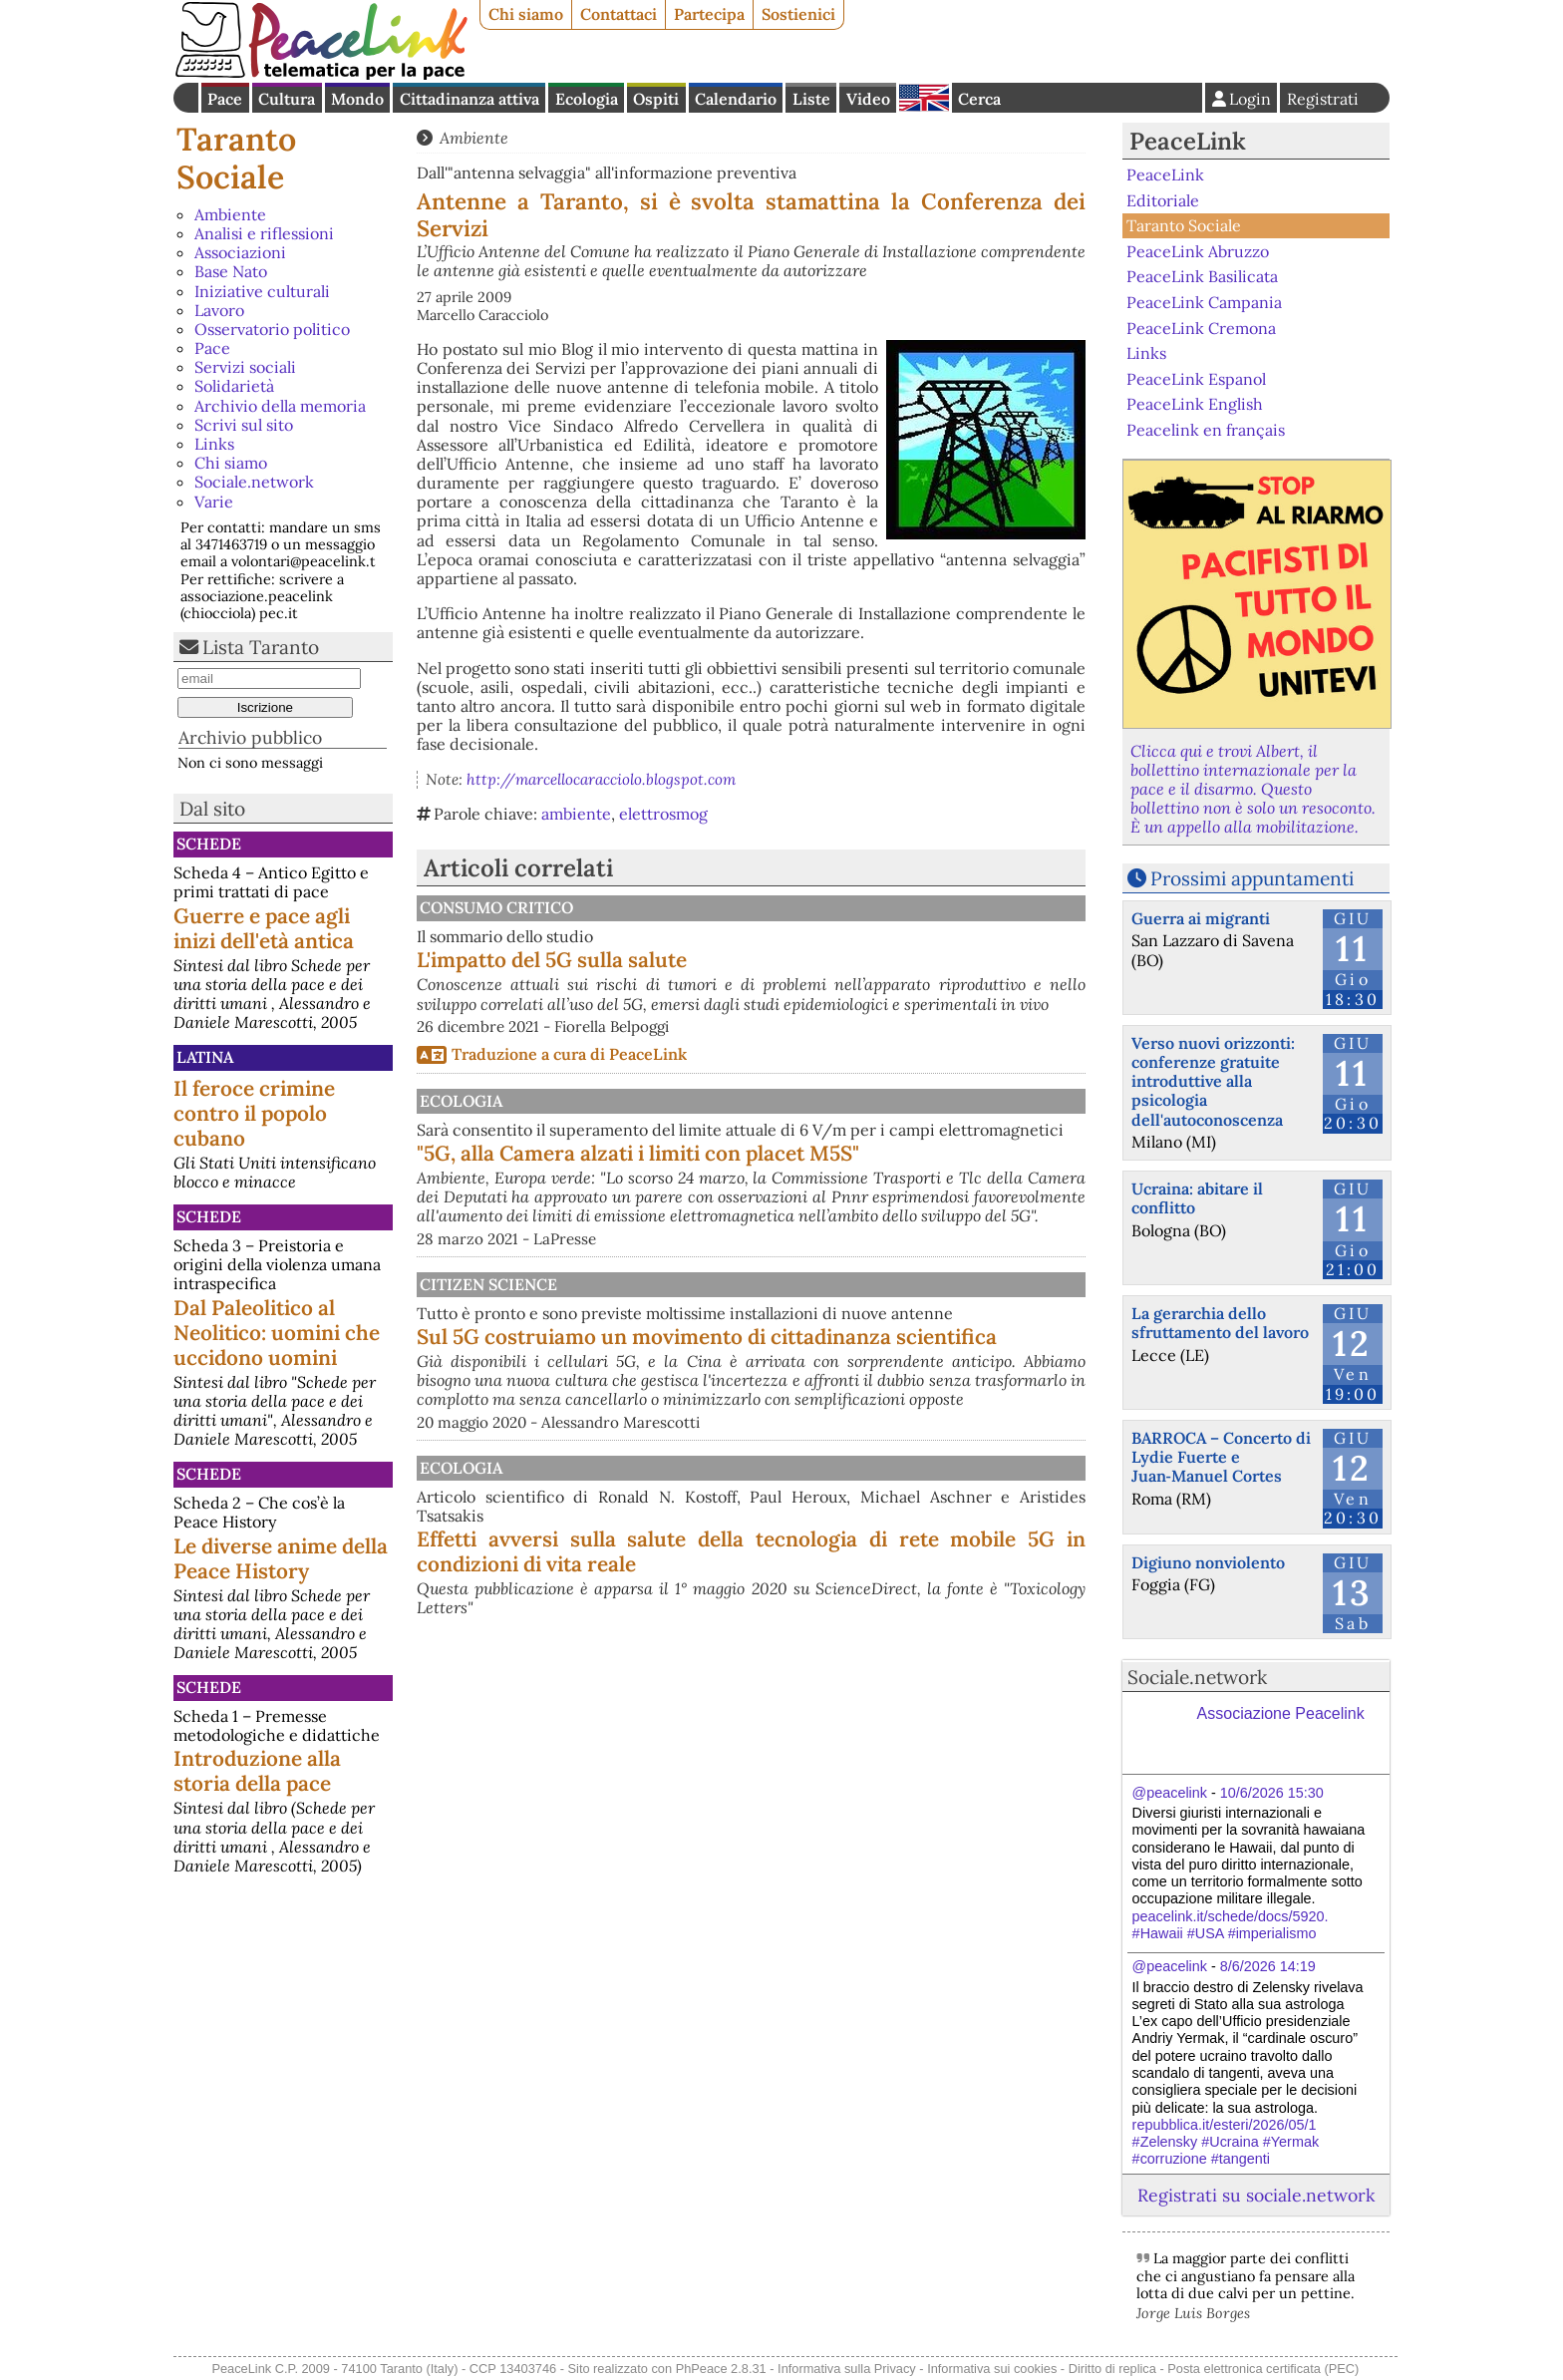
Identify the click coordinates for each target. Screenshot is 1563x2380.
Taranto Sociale (236, 158)
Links (214, 444)
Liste (811, 99)
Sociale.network (254, 482)
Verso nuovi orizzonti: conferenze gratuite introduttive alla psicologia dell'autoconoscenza (1213, 1081)
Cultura (286, 99)
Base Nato (230, 271)
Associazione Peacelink (1281, 1713)
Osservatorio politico (272, 329)
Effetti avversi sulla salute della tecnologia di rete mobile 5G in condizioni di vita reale (855, 1691)
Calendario (736, 99)
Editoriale (1162, 200)
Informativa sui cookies (992, 2368)
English (924, 98)
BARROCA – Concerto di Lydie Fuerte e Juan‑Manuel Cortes (1221, 1457)
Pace (224, 99)
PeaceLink (1187, 141)
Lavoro (219, 310)
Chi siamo (525, 14)
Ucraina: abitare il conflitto (1197, 1198)
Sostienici (798, 14)
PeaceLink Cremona (1201, 327)
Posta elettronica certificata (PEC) (1263, 2368)
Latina (204, 1057)
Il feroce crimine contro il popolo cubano (254, 1113)
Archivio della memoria (280, 406)
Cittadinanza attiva (469, 99)
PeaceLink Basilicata (1202, 276)
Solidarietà (234, 386)
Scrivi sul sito (243, 425)
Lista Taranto (260, 647)
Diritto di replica (1112, 2368)
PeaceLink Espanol (1196, 378)
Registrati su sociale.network (1256, 2195)
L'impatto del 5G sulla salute (759, 959)
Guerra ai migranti (1200, 918)
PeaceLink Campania (1204, 302)
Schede (208, 843)
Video (868, 99)
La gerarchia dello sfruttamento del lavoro (1220, 1322)
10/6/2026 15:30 (1272, 1793)
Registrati (1323, 99)
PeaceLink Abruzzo (1197, 251)
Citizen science (693, 1341)
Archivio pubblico (250, 737)
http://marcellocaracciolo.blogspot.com (601, 779)
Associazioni (240, 252)
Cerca (979, 99)
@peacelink (1169, 1793)
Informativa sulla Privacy (847, 2368)
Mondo (357, 99)
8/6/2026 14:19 (1268, 1966)
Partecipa (709, 14)
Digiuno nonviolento (1208, 1562)
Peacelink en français (1205, 430)
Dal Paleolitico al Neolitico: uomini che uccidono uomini (276, 1332)
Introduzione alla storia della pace (257, 1771)
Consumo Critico (701, 907)
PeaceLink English (1194, 404)
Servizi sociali (245, 367)
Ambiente (230, 214)
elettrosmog (663, 814)
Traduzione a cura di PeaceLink (569, 1073)
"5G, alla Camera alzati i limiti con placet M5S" (845, 1191)
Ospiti (656, 99)
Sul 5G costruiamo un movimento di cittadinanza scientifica (855, 1426)
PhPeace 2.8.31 (721, 2368)
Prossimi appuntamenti (1252, 878)
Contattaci (618, 14)
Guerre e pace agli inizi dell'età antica (263, 928)
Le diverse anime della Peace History (280, 1558)
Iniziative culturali (262, 291)
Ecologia (586, 99)
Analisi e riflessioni (264, 233)
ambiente (576, 814)
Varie (213, 501)
